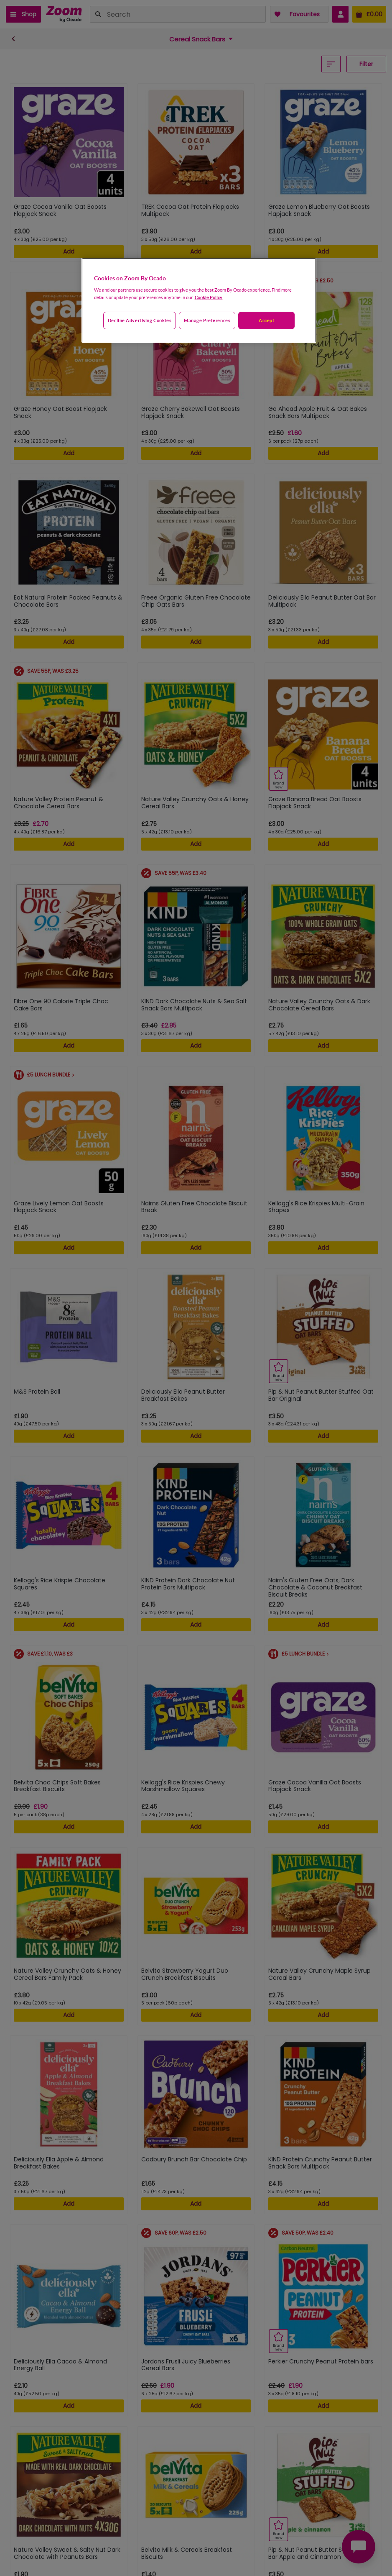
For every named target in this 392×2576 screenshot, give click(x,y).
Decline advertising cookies (139, 320)
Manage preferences (207, 320)
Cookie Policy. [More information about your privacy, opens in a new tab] (209, 297)
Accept (266, 320)
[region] (199, 300)
